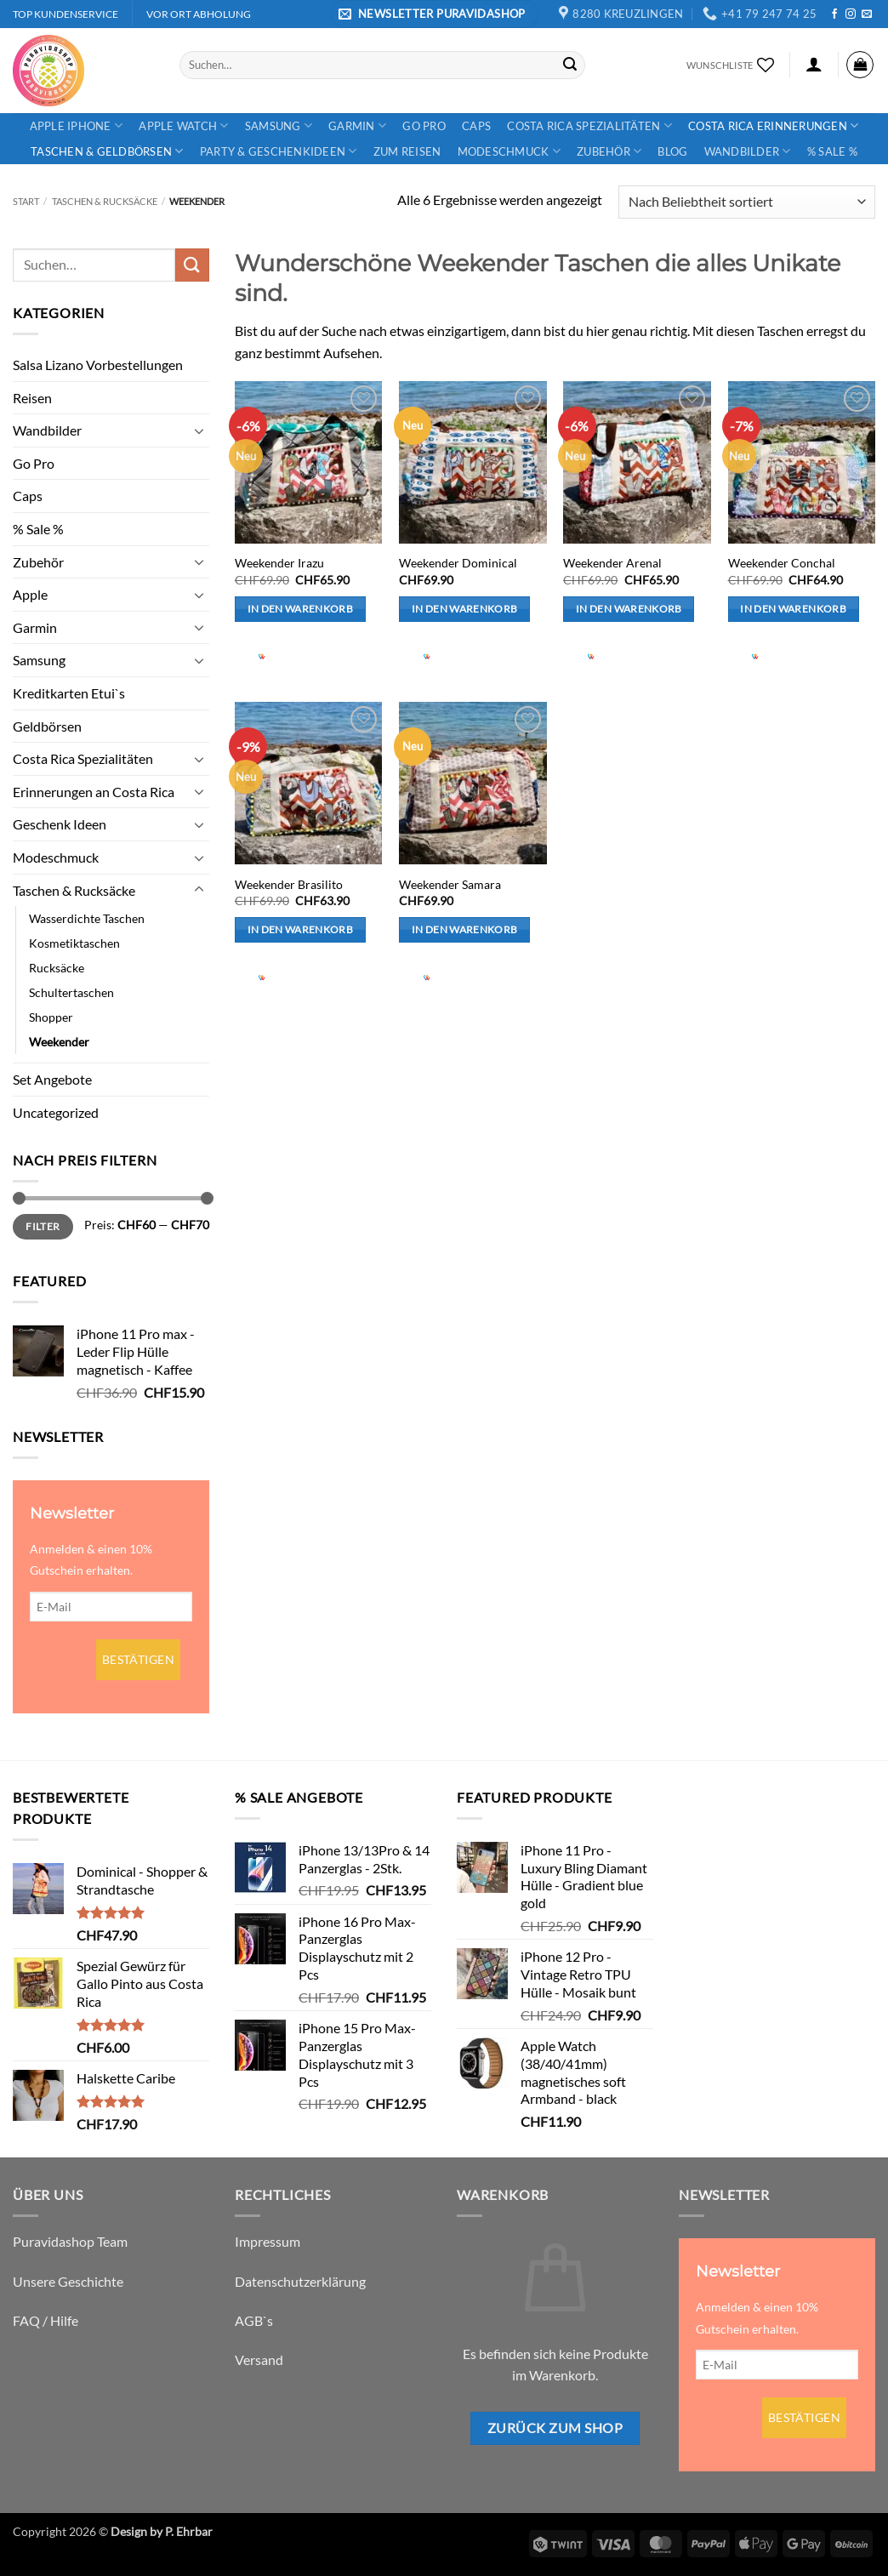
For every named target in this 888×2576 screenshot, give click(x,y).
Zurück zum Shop (555, 2428)
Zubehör (609, 151)
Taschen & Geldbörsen (107, 151)
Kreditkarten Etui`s (69, 693)
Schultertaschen (71, 992)
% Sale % (832, 151)
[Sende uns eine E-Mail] (867, 14)
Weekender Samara (450, 884)
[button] (434, 14)
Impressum (267, 2241)
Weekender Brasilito (289, 884)
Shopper (51, 1017)
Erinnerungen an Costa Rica (93, 792)
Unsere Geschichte (68, 2281)
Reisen (32, 398)
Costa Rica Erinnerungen (773, 125)
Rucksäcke (56, 967)
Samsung (278, 125)
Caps (476, 126)
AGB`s (254, 2320)
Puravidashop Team (70, 2241)
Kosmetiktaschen (74, 943)
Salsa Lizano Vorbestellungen (98, 364)
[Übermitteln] (569, 64)
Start (26, 201)
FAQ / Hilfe (45, 2320)
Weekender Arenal (612, 563)
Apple (30, 594)
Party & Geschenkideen (278, 151)
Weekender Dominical (458, 563)
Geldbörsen (47, 726)
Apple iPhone (76, 125)
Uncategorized (56, 1112)
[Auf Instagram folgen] (850, 14)
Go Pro (424, 126)
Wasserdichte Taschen (87, 918)
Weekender (59, 1041)
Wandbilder (747, 151)
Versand (259, 2359)
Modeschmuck (509, 151)
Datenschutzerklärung (300, 2281)
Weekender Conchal (781, 563)
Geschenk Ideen (59, 824)
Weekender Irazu (279, 563)
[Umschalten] (199, 430)
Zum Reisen (407, 151)
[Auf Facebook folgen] (834, 14)
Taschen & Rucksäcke (104, 201)
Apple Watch (183, 125)
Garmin (357, 125)
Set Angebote (52, 1079)
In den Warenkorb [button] (301, 608)
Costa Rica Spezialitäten (589, 125)
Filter (43, 1226)
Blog (672, 151)
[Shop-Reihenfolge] (746, 202)
